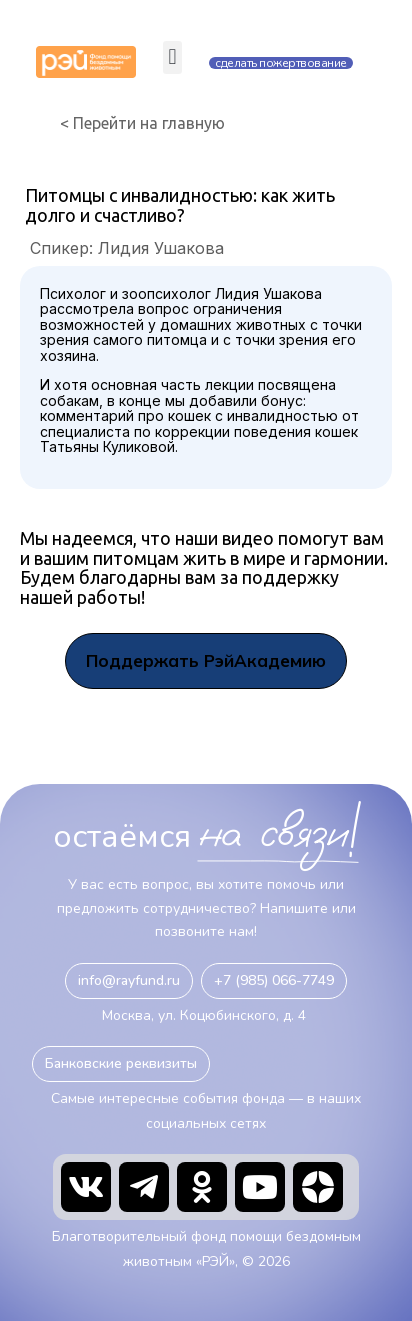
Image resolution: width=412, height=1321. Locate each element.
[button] (172, 57)
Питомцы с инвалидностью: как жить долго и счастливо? (180, 205)
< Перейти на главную (142, 123)
